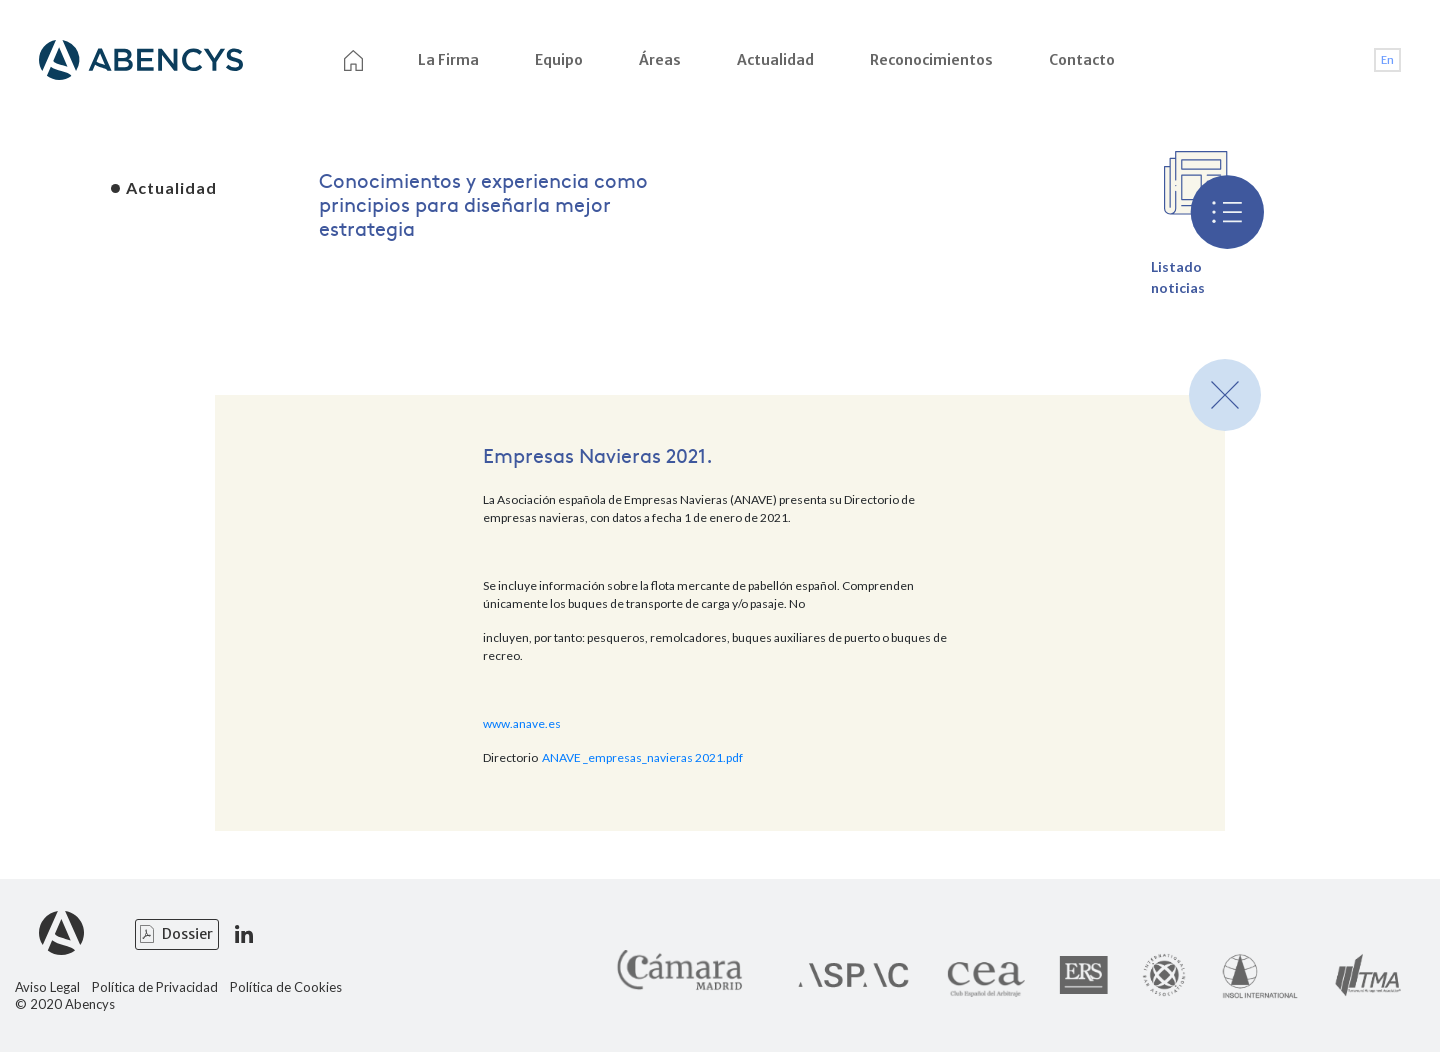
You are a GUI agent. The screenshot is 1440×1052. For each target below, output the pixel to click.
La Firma (448, 60)
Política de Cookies (286, 987)
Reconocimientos (931, 60)
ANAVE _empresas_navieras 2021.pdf (642, 757)
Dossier (187, 934)
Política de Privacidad (155, 987)
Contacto (1082, 60)
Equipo (559, 60)
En (1387, 60)
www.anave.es (522, 723)
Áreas (660, 60)
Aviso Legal (47, 987)
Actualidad (775, 60)
